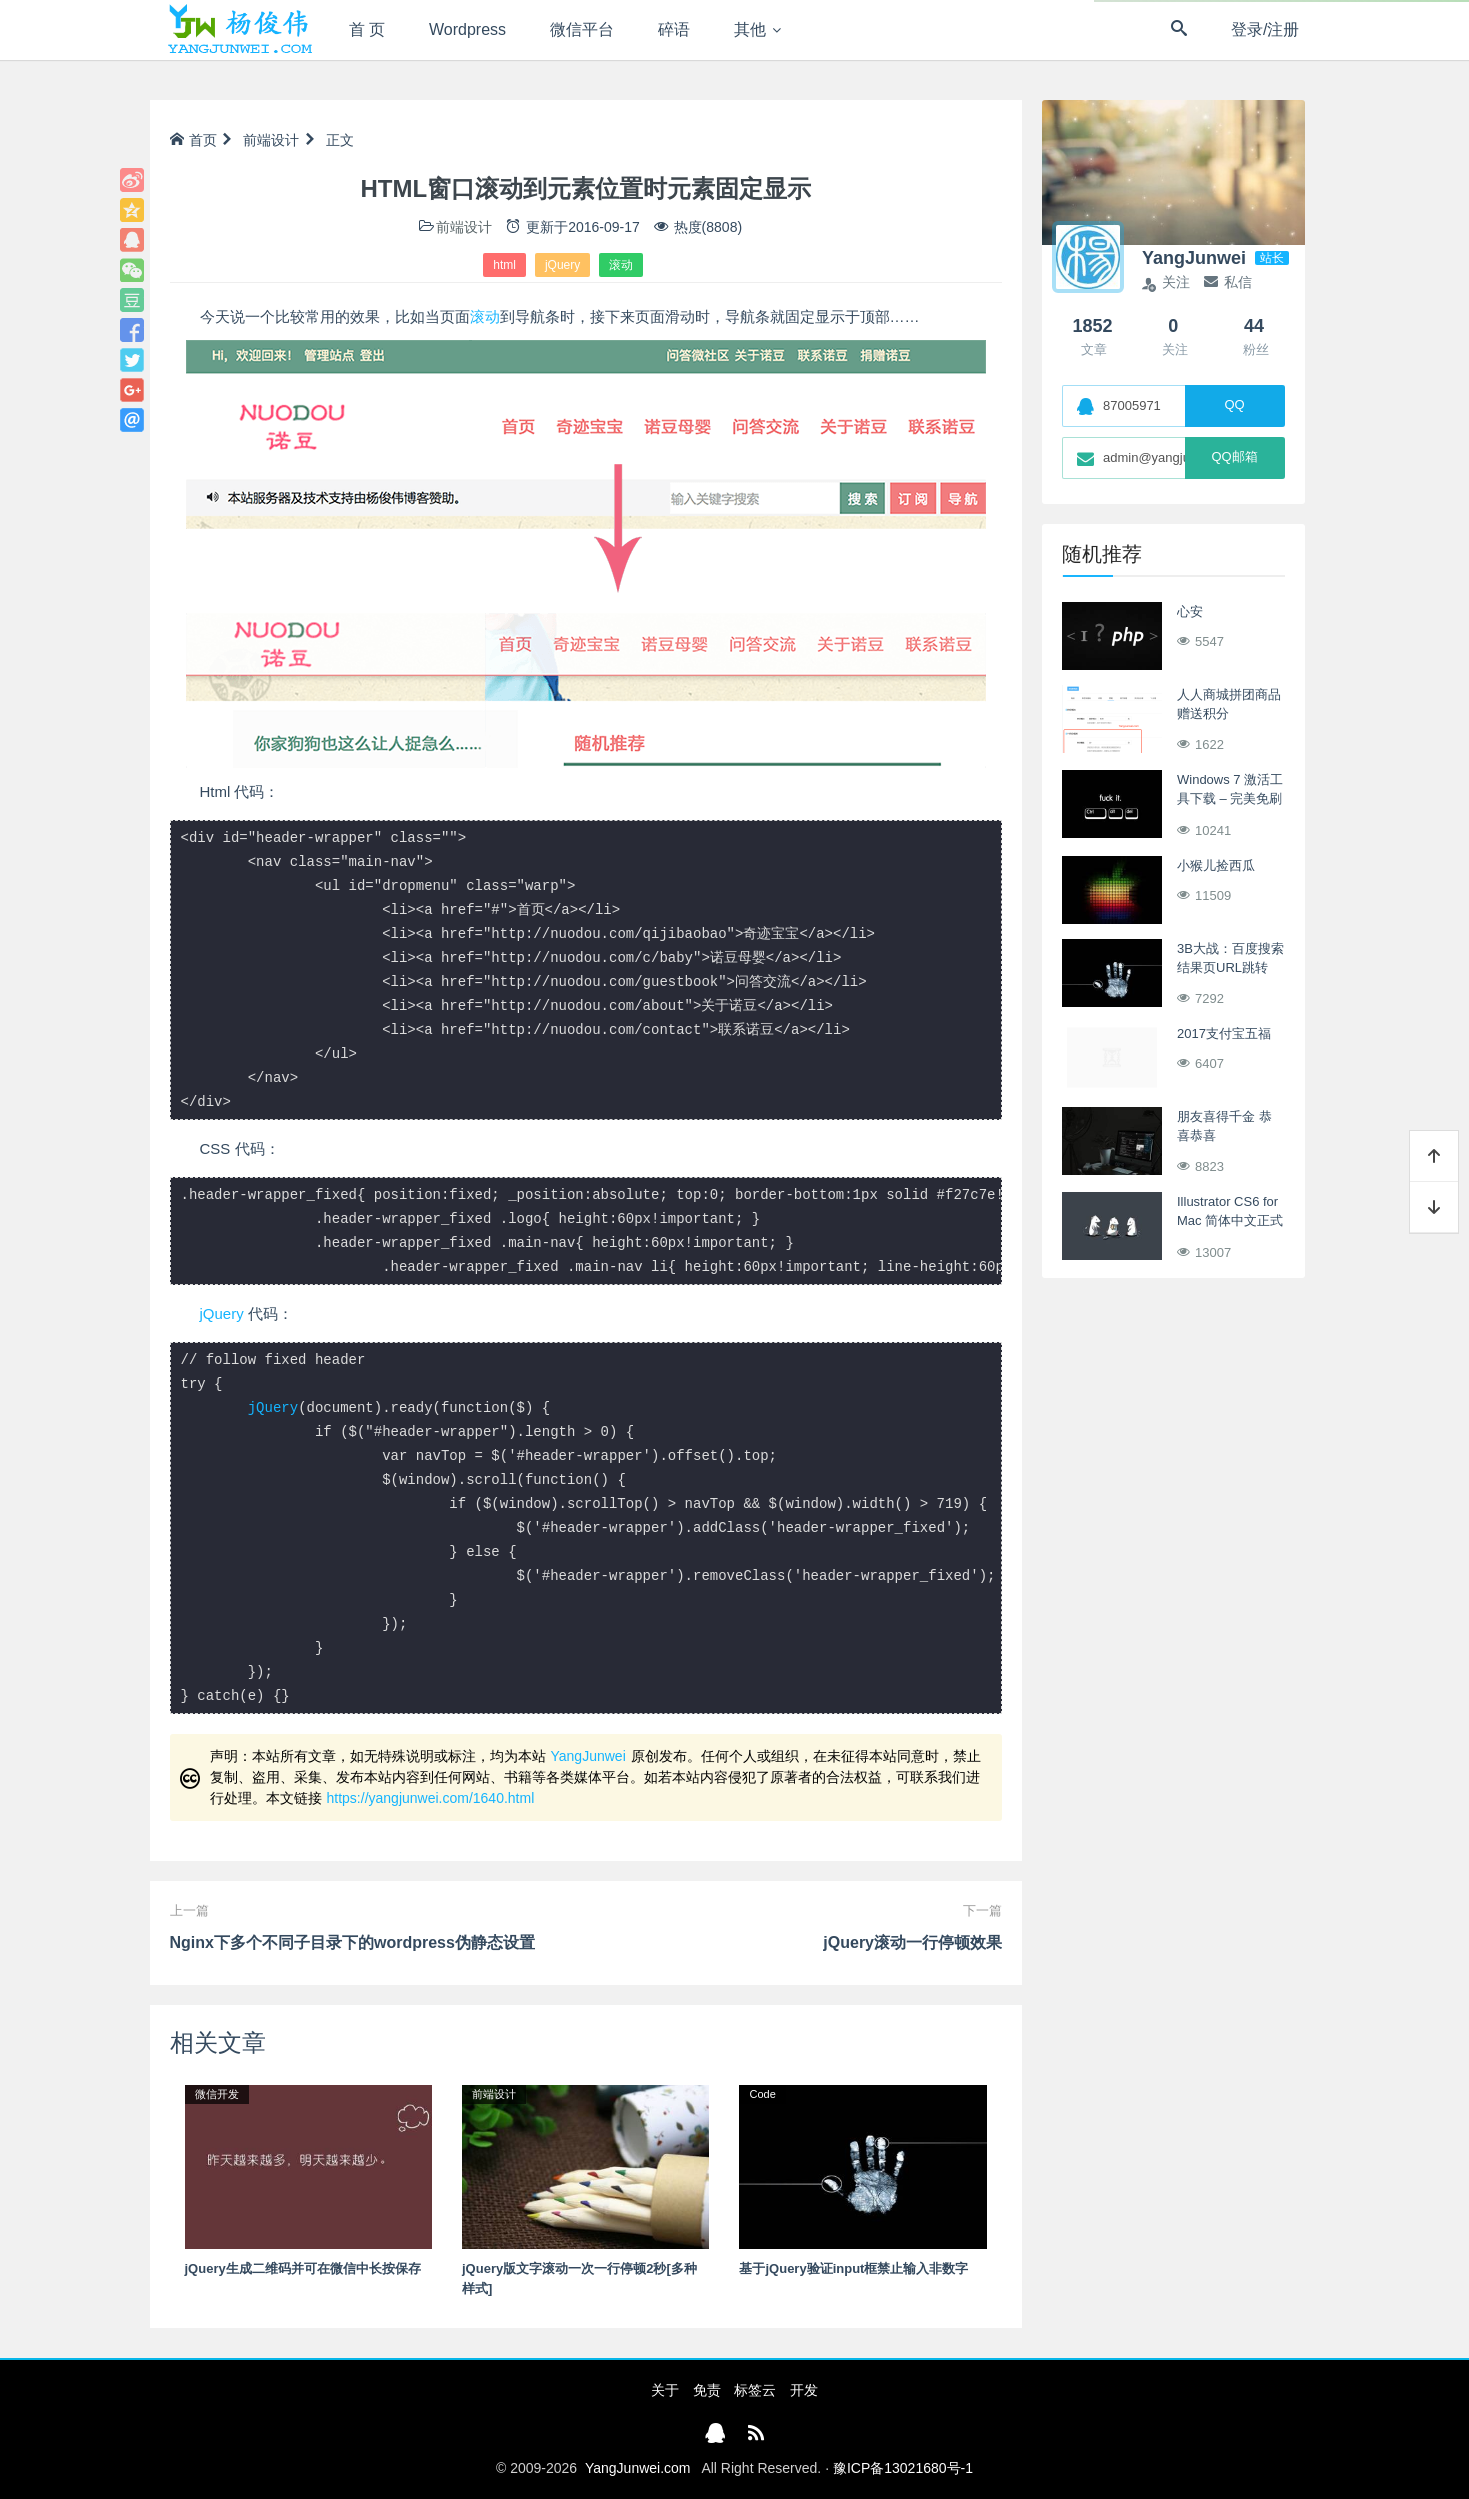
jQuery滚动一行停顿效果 (912, 1942)
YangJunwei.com (638, 2468)
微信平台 (582, 29)
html (504, 265)
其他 (750, 29)
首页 (193, 140)
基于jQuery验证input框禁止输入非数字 (853, 2268)
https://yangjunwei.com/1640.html (431, 1798)
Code (762, 2094)
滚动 (621, 265)
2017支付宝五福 (1224, 1033)
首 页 (367, 29)
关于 (665, 2390)
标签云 (755, 2390)
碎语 (674, 29)
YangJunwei (588, 1756)
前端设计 (271, 140)
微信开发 (217, 2094)
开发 (804, 2390)
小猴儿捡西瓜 (1216, 865)
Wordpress (467, 29)
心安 (1190, 611)
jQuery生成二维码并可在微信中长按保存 (303, 2268)
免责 (707, 2390)
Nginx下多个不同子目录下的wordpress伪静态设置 (352, 1942)
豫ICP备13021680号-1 (903, 2468)
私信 (1228, 282)
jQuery (562, 265)
